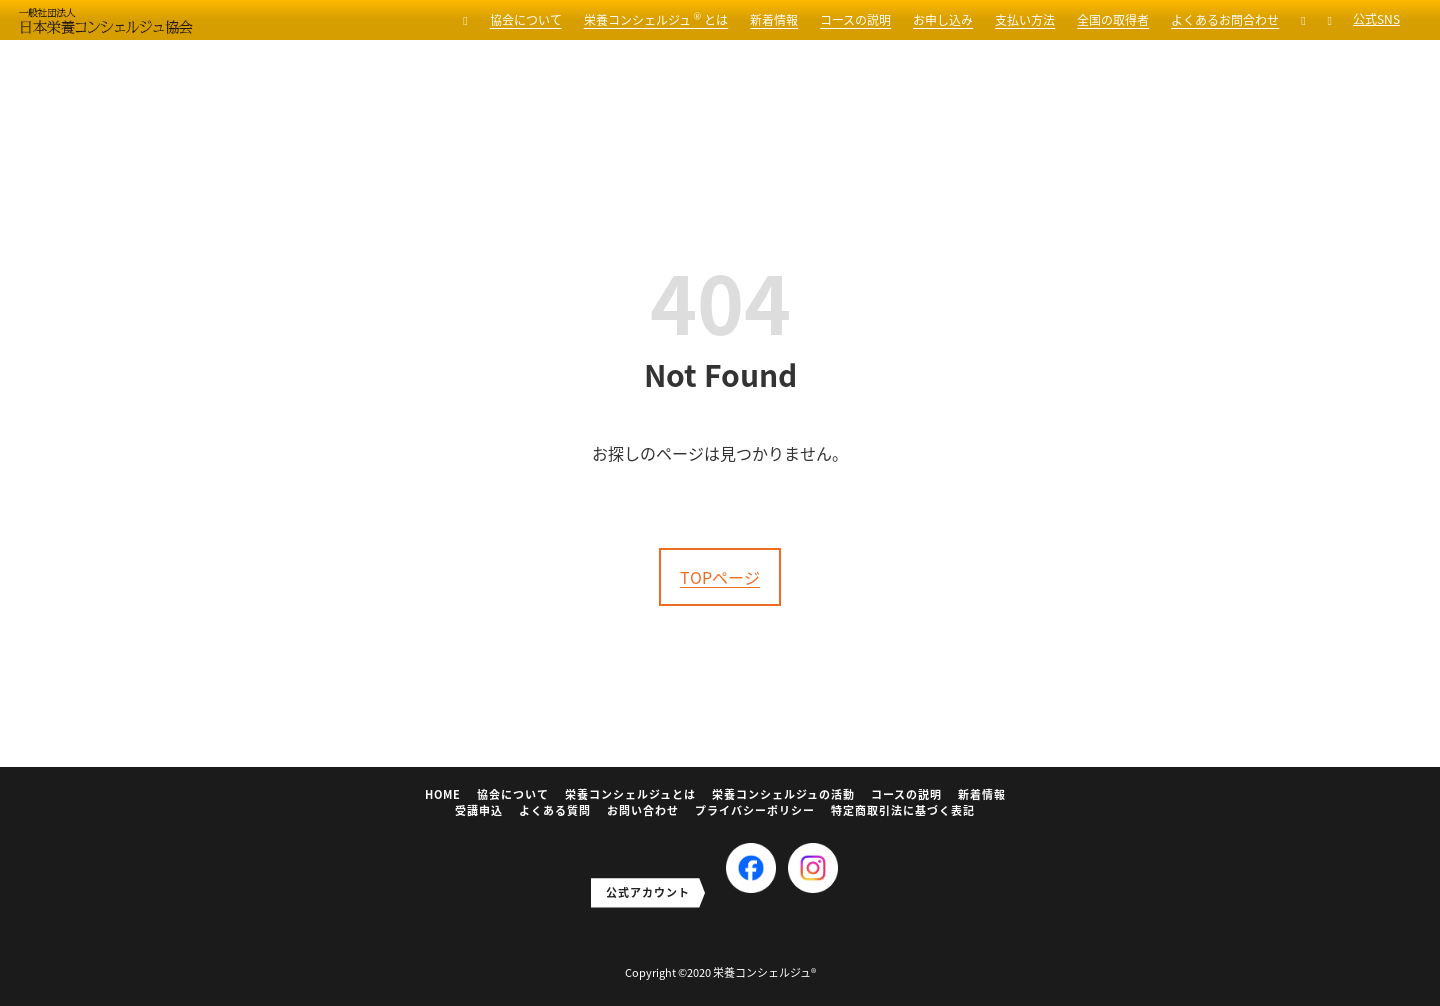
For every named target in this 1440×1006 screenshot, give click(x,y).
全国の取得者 (1113, 19)
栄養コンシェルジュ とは (656, 19)
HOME (443, 794)
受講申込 (479, 810)
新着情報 (774, 19)
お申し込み (943, 19)
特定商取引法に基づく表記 (903, 810)
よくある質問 (555, 810)
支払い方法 (1025, 19)
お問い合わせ (643, 810)
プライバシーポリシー (755, 810)
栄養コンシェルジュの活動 (783, 794)
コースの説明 (855, 19)
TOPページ (720, 577)
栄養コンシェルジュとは (630, 794)
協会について (526, 19)
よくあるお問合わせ (1225, 19)
